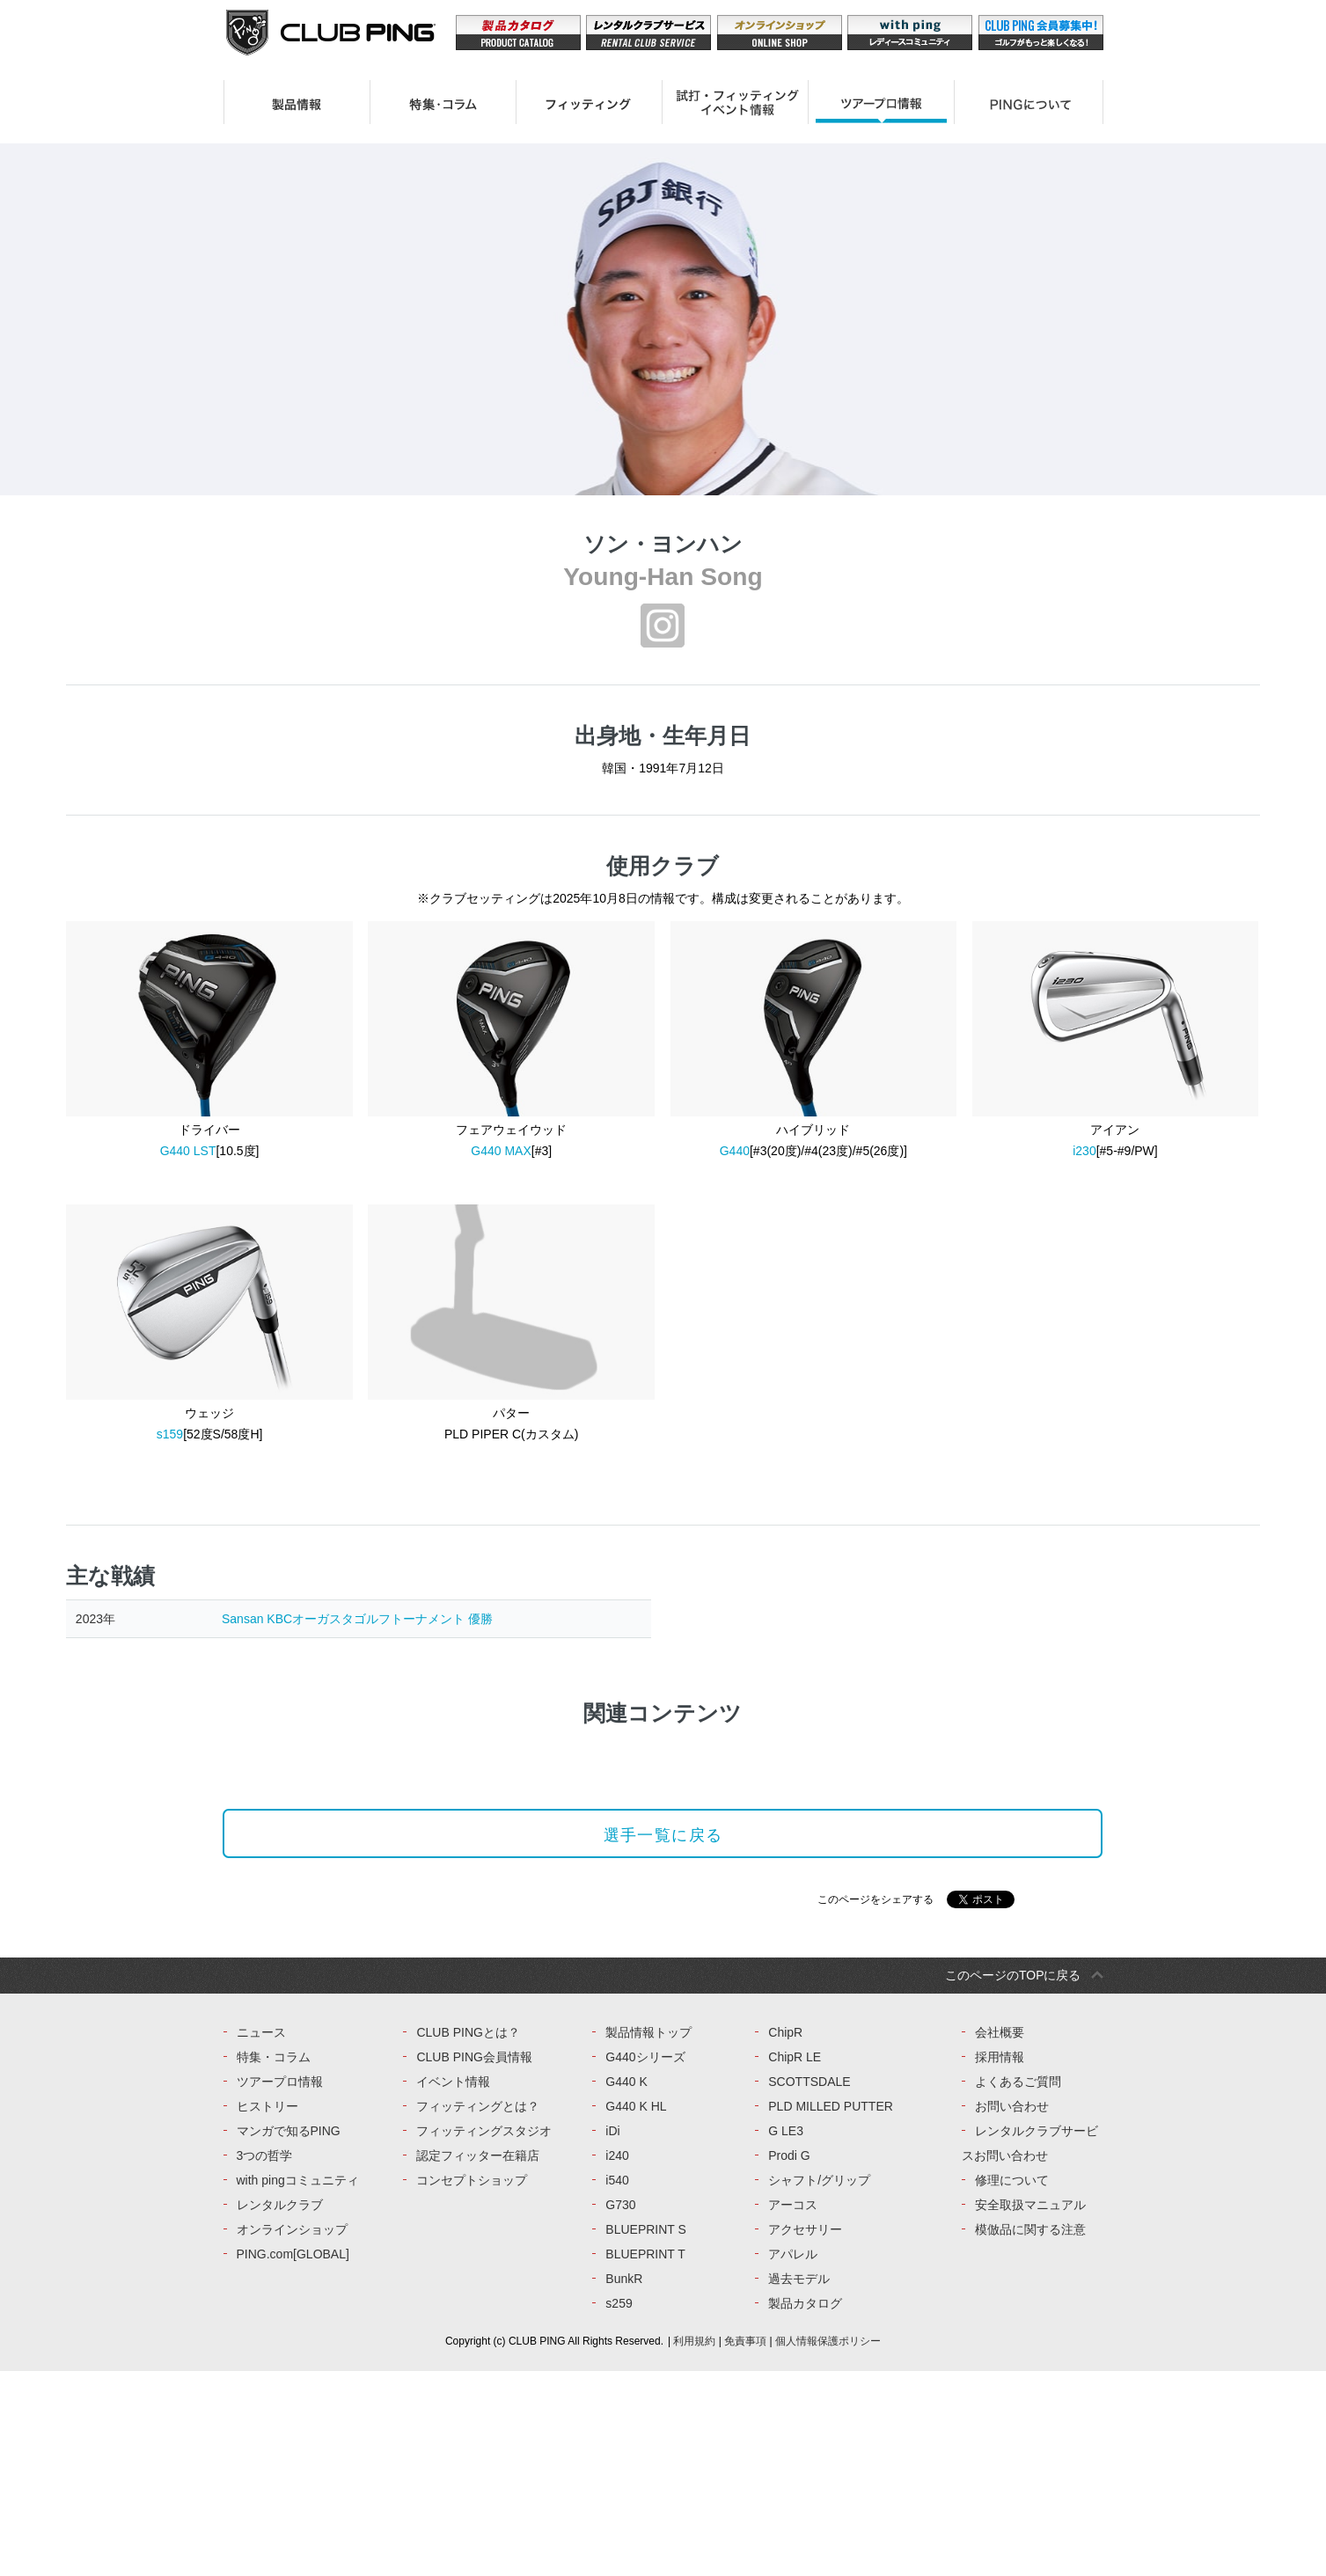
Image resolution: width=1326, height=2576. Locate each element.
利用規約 (694, 2546)
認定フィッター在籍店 (477, 2360)
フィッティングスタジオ (484, 2336)
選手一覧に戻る (663, 1989)
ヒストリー (267, 2311)
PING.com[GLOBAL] (293, 2459)
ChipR (785, 2237)
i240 (616, 2360)
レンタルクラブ (280, 2410)
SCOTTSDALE (809, 2287)
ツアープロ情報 (280, 2287)
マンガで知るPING (289, 2336)
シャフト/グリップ (819, 2385)
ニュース (261, 2237)
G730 (620, 2410)
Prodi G (789, 2360)
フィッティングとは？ (477, 2311)
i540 (616, 2385)
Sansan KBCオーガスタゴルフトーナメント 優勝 (357, 1619)
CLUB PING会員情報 (473, 2262)
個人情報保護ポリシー (828, 2546)
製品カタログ (805, 2508)
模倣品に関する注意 (1030, 2434)
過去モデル (799, 2484)
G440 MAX (501, 1151)
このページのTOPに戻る (1013, 2180)
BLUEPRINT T (645, 2459)
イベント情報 (453, 2287)
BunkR (623, 2484)
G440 (735, 1151)
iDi (612, 2336)
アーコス (792, 2410)
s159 (170, 1434)
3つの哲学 (265, 2360)
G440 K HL (635, 2311)
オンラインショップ (292, 2434)
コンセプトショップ (471, 2385)
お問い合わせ (1012, 2311)
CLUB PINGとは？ (467, 2237)
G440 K (626, 2287)
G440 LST (188, 1151)
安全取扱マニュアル (1030, 2410)
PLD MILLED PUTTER (830, 2311)
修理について (1012, 2385)
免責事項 (745, 2546)
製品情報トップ (648, 2237)
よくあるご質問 (1018, 2287)
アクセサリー (805, 2434)
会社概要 (999, 2237)
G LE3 (785, 2336)
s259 (618, 2508)
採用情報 (999, 2262)
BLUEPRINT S (645, 2434)
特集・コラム (274, 2262)
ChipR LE (794, 2262)
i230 (1084, 1151)
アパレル (792, 2459)
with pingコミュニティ (298, 2385)
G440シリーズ (645, 2262)
